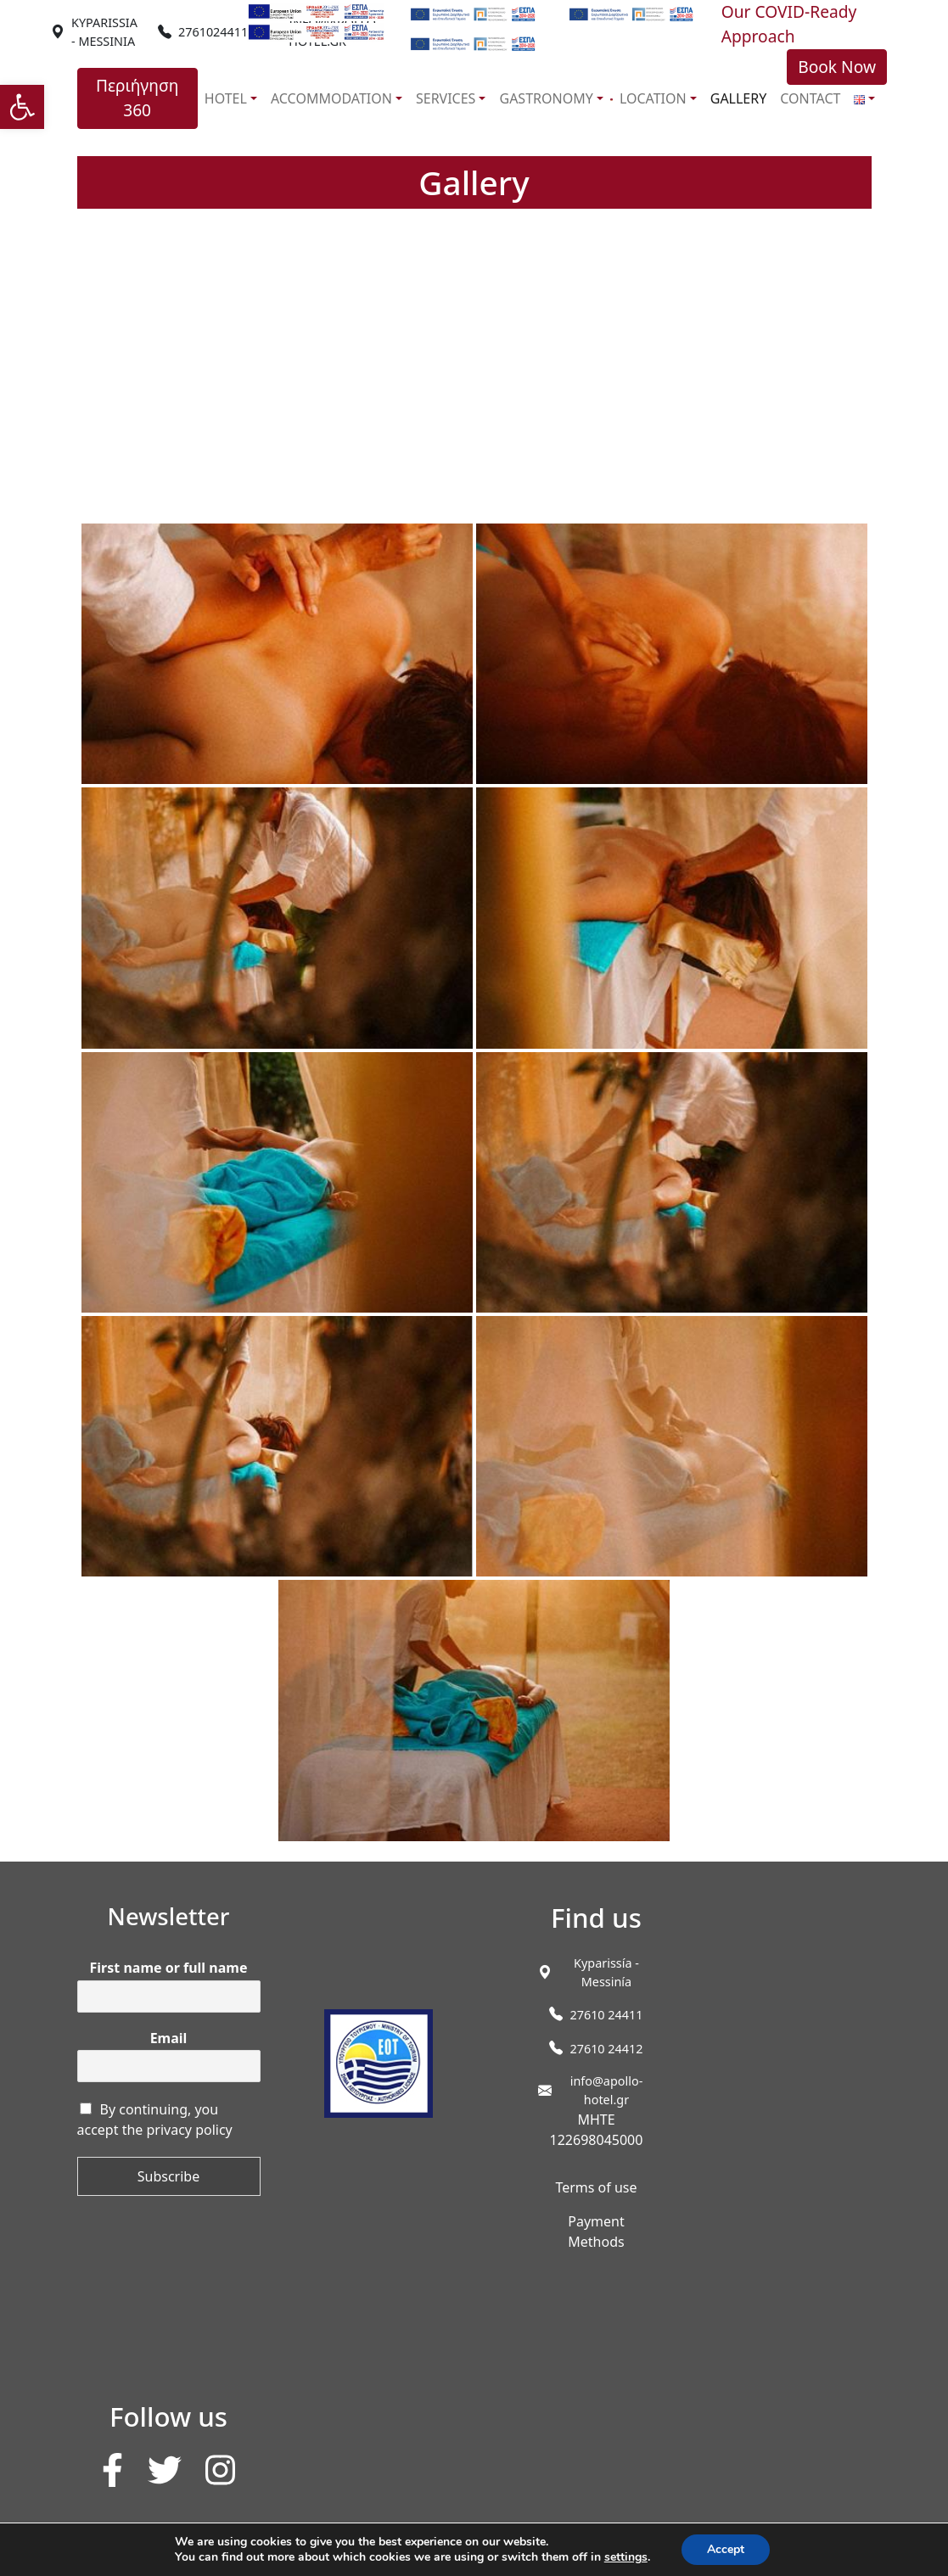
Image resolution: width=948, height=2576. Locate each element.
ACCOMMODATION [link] (331, 98)
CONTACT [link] (810, 98)
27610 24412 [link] (605, 2049)
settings (626, 2557)
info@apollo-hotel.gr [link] (606, 2090)
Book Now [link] (837, 66)
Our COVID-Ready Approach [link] (789, 24)
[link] (22, 107)
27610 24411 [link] (605, 2015)
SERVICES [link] (445, 98)
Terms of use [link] (596, 2187)
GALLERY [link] (738, 98)
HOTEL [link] (226, 98)
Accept (725, 2549)
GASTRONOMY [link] (545, 98)
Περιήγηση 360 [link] (137, 97)
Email (169, 2038)
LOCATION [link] (653, 98)
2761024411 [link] (213, 32)
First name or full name (169, 1968)
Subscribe (168, 2176)
